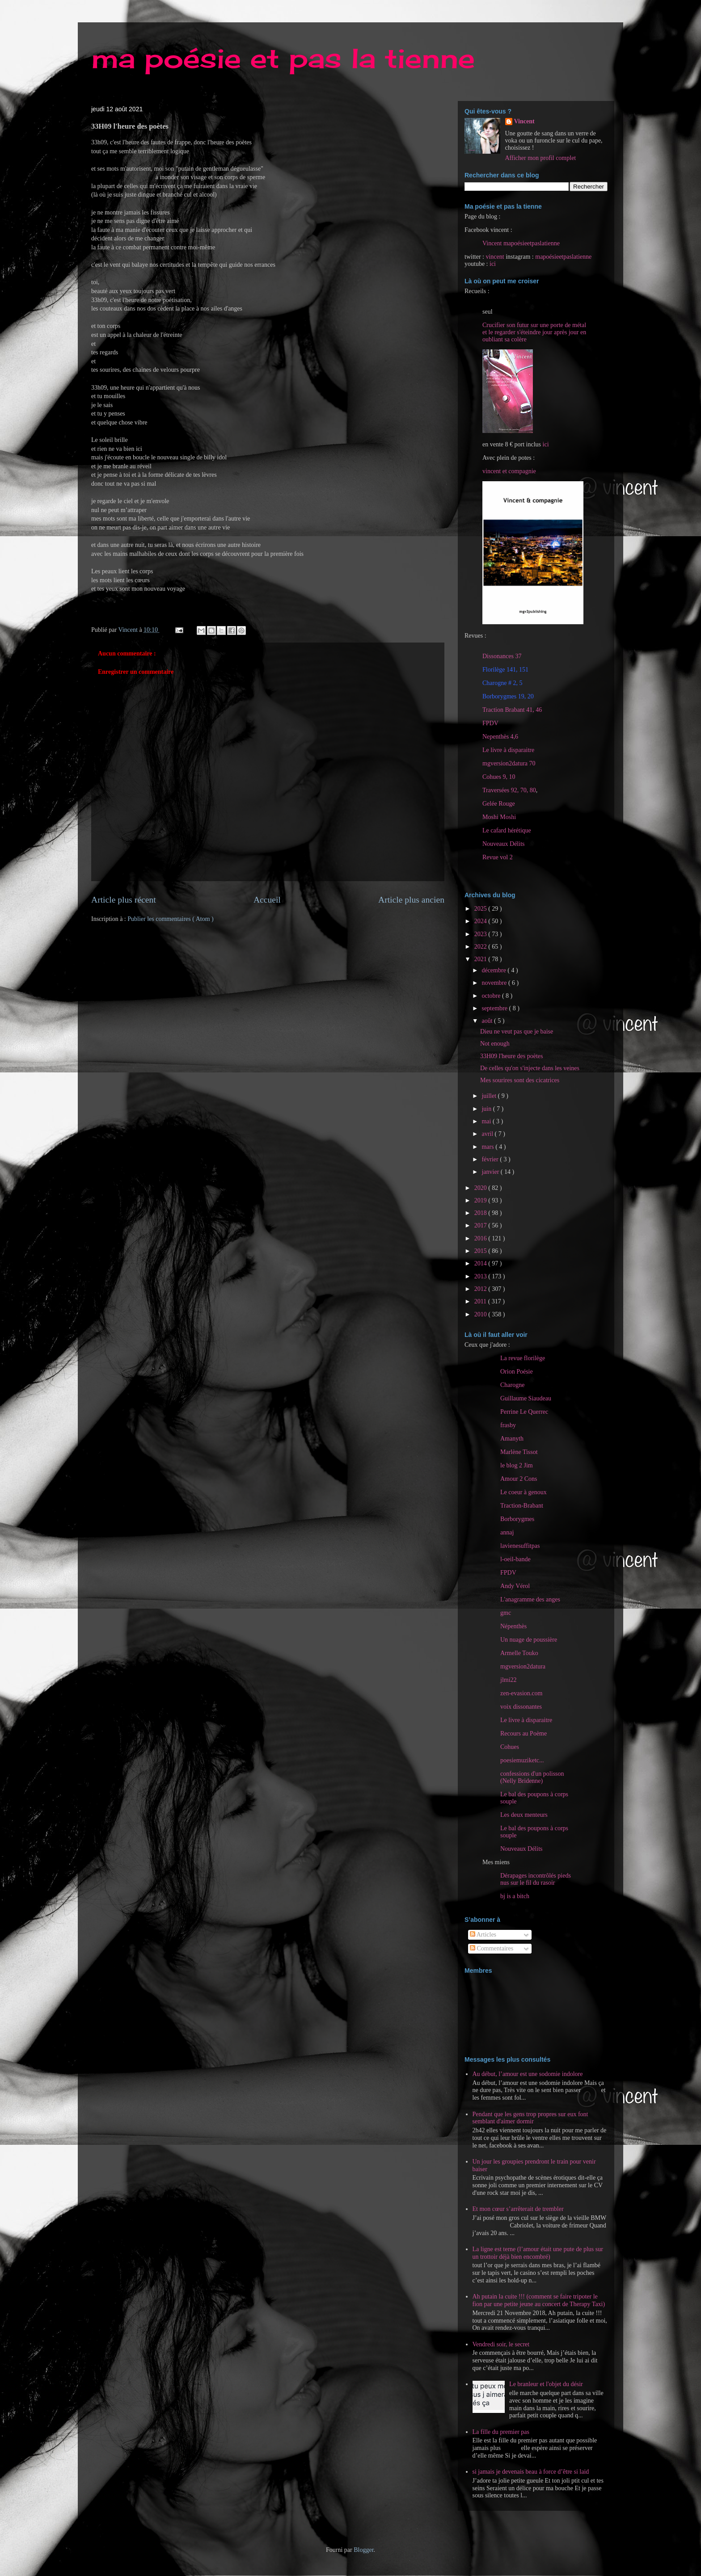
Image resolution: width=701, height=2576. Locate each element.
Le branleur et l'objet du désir (546, 2384)
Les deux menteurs (524, 1814)
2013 (481, 1276)
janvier (490, 1171)
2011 (481, 1301)
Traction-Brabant (521, 1505)
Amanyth (512, 1438)
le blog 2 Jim (516, 1465)
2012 (481, 1289)
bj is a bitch (514, 1896)
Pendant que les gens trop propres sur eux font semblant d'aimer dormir (530, 2118)
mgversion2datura (522, 1666)
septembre (495, 1008)
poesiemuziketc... (522, 1760)
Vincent (524, 121)
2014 (481, 1263)
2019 (481, 1200)
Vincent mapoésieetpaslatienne (521, 243)
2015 (481, 1251)
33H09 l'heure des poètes (511, 1056)
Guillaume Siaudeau (525, 1398)
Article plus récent (123, 899)
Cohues (509, 1747)
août (487, 1020)
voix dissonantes (521, 1706)
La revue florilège (522, 1358)
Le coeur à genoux (523, 1492)
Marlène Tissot (519, 1452)
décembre (494, 970)
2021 (481, 959)
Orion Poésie (516, 1371)
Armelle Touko (519, 1653)
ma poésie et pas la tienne (283, 58)
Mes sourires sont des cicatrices (519, 1080)
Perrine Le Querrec (524, 1411)
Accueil (267, 899)
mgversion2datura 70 (509, 763)
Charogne (512, 1385)
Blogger (363, 2550)
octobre (491, 995)
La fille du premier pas (501, 2432)
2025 (481, 908)
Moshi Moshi (499, 817)
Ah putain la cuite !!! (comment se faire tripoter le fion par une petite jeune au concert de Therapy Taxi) (539, 2300)
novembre (494, 982)
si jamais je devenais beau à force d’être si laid (531, 2471)
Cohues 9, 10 (498, 776)
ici (493, 264)
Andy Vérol (515, 1586)
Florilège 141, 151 (505, 669)
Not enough (495, 1043)
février (490, 1159)
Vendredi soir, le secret (501, 2344)
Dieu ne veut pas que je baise (516, 1031)
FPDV (490, 723)
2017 (481, 1225)
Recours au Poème (523, 1733)
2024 (481, 921)
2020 (481, 1188)
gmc (505, 1612)
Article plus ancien (411, 899)
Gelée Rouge (498, 803)
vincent (495, 256)
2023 (481, 934)
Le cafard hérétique (506, 830)
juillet (489, 1096)
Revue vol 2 (497, 857)
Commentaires (491, 1948)
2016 (481, 1238)
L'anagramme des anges (530, 1599)
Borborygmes (517, 1519)
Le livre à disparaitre (508, 750)
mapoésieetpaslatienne (563, 256)
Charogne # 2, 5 (502, 683)
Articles (483, 1934)
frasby (508, 1425)
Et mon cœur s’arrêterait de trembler (518, 2209)
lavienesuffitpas (520, 1545)
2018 (481, 1213)
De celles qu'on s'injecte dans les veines (529, 1068)
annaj (507, 1532)
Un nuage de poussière (528, 1639)
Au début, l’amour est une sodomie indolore (528, 2074)
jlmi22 (508, 1680)
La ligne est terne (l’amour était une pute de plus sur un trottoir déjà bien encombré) (538, 2253)
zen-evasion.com (521, 1693)
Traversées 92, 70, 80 (509, 790)
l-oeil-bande (515, 1559)
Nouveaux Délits (521, 1848)
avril (487, 1133)
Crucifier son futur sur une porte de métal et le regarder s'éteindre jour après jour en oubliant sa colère (534, 332)
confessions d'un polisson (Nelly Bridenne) (532, 1777)
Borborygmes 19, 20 (508, 696)
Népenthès (513, 1626)
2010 (481, 1314)
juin (487, 1108)
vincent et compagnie (509, 471)
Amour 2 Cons (518, 1478)
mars (488, 1146)
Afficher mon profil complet (540, 158)
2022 (481, 946)
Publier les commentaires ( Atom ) (170, 919)
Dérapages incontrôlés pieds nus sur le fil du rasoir (535, 1879)
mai (487, 1121)
